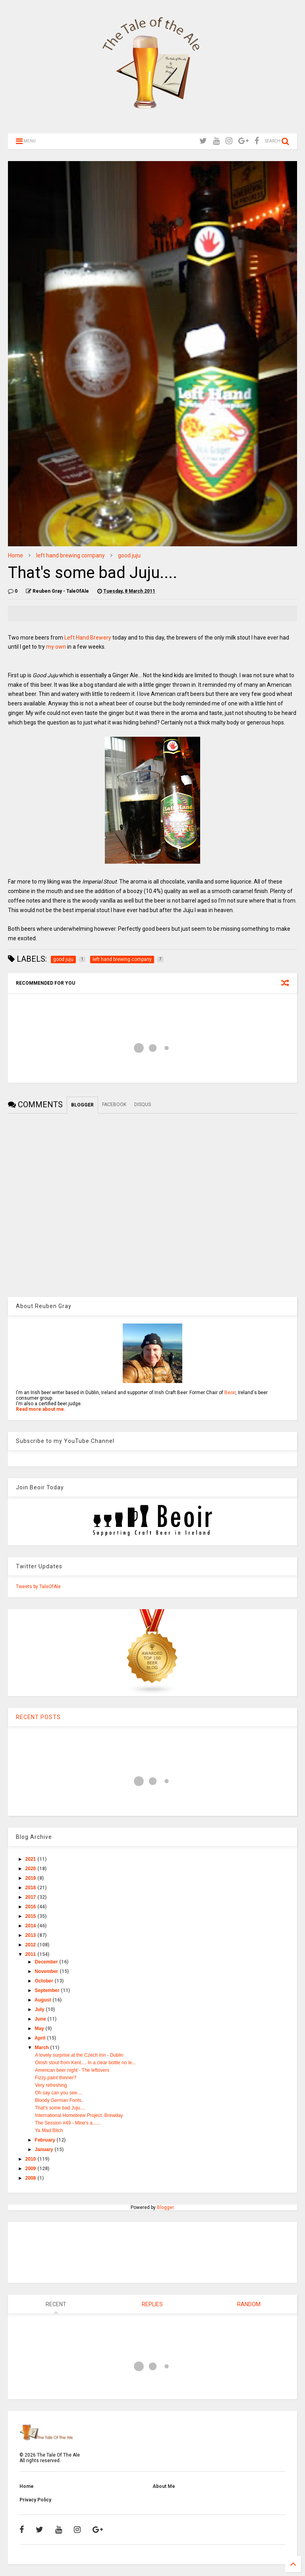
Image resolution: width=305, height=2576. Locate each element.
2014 (31, 1926)
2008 (31, 2178)
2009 (31, 2168)
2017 (31, 1897)
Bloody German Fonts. (59, 2100)
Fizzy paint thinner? (55, 2077)
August (43, 2000)
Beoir (230, 1392)
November (47, 1971)
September (48, 1990)
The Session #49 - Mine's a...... (67, 2123)
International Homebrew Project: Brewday (79, 2115)
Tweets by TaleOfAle (38, 1586)
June (41, 2019)
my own (55, 647)
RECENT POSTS (38, 1717)
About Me (163, 2486)
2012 (31, 1945)
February (46, 2140)
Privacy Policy (35, 2500)
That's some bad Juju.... (60, 2108)
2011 (31, 1954)
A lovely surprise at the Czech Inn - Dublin (79, 2055)
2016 (31, 1906)
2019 (31, 1878)
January (44, 2149)
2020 (31, 1868)
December (47, 1962)
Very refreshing (51, 2085)
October (44, 1981)
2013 (31, 1935)
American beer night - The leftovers (72, 2070)
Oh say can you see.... (58, 2093)
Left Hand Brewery (87, 637)
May (40, 2028)
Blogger (165, 2207)
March (42, 2047)
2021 (31, 1859)
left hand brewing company (70, 555)
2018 (31, 1887)
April (41, 2038)
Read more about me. (41, 1409)
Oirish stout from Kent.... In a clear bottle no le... (85, 2062)
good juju (129, 555)
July (40, 2009)
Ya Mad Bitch (49, 2130)
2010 (31, 2159)
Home (15, 555)
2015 (31, 1916)
